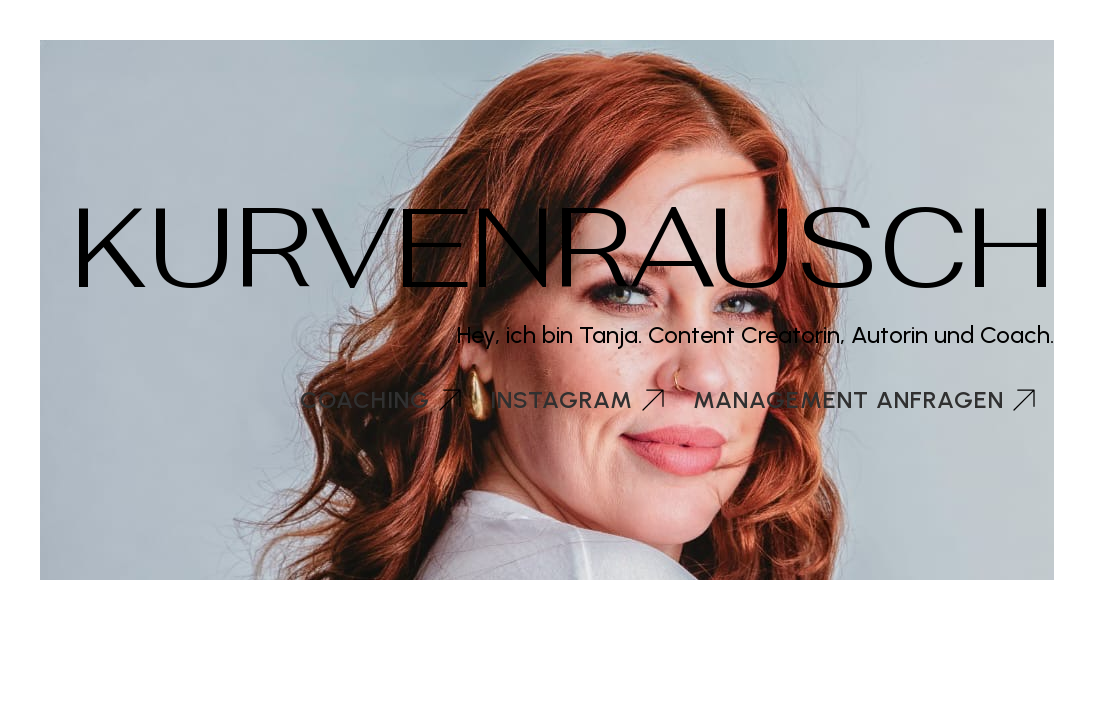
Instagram (561, 399)
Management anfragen (848, 399)
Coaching (365, 399)
